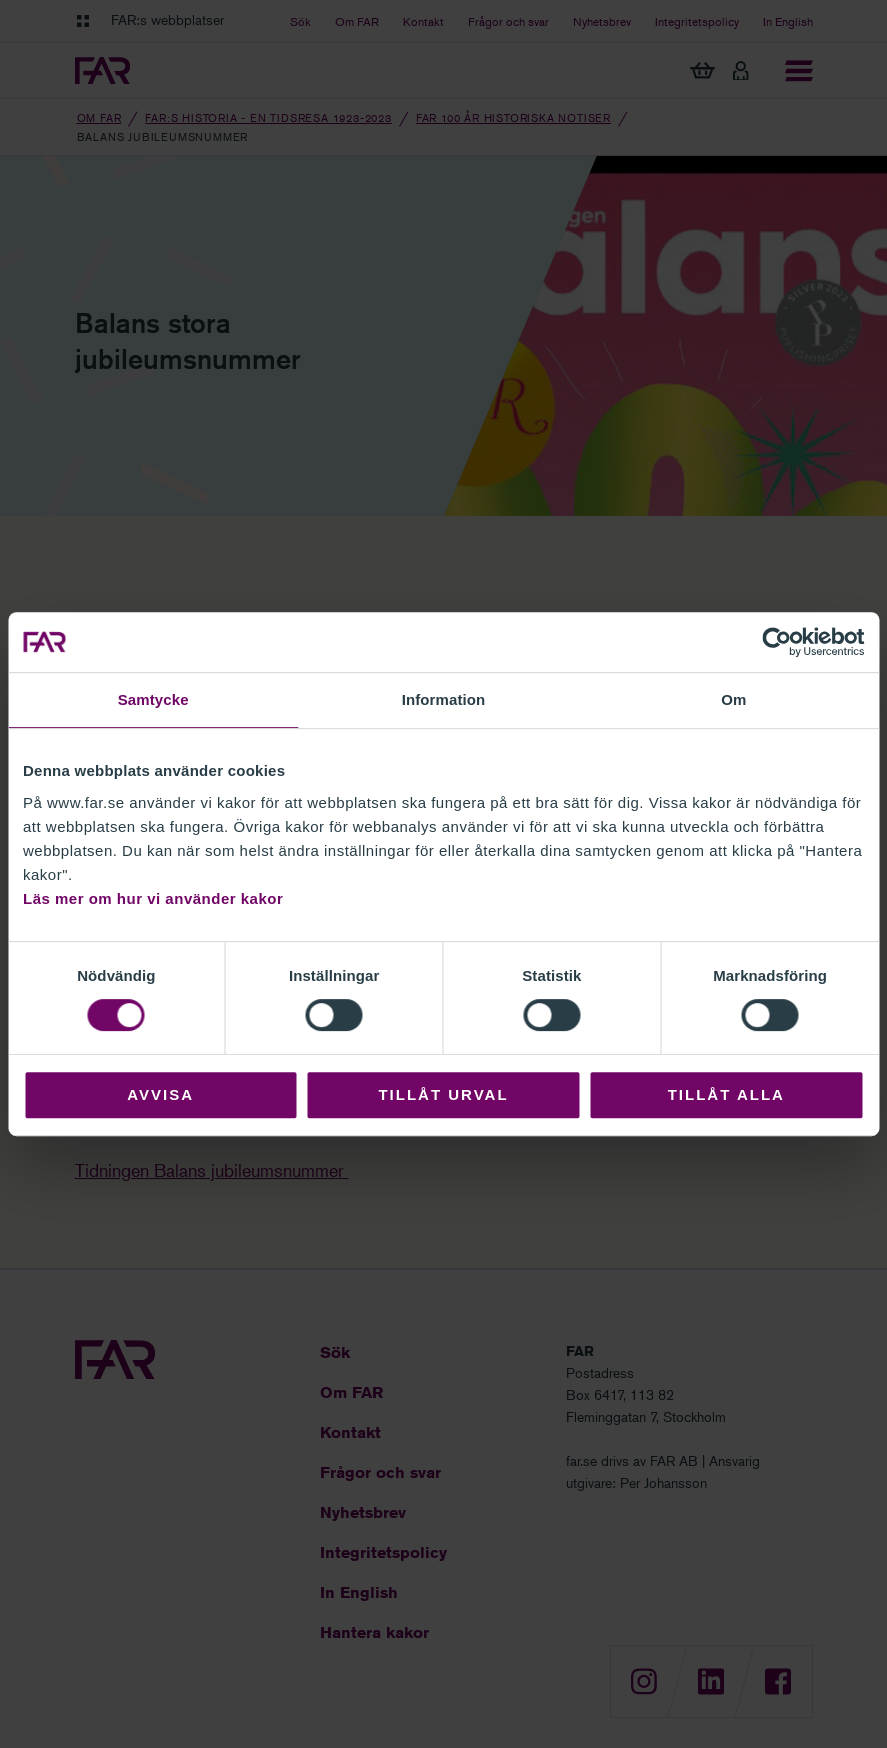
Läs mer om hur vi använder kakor (153, 898)
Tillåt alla (726, 1094)
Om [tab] (733, 699)
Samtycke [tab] (153, 699)
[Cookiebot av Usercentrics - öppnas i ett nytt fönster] (776, 642)
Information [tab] (444, 699)
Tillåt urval (443, 1094)
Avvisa (160, 1094)
